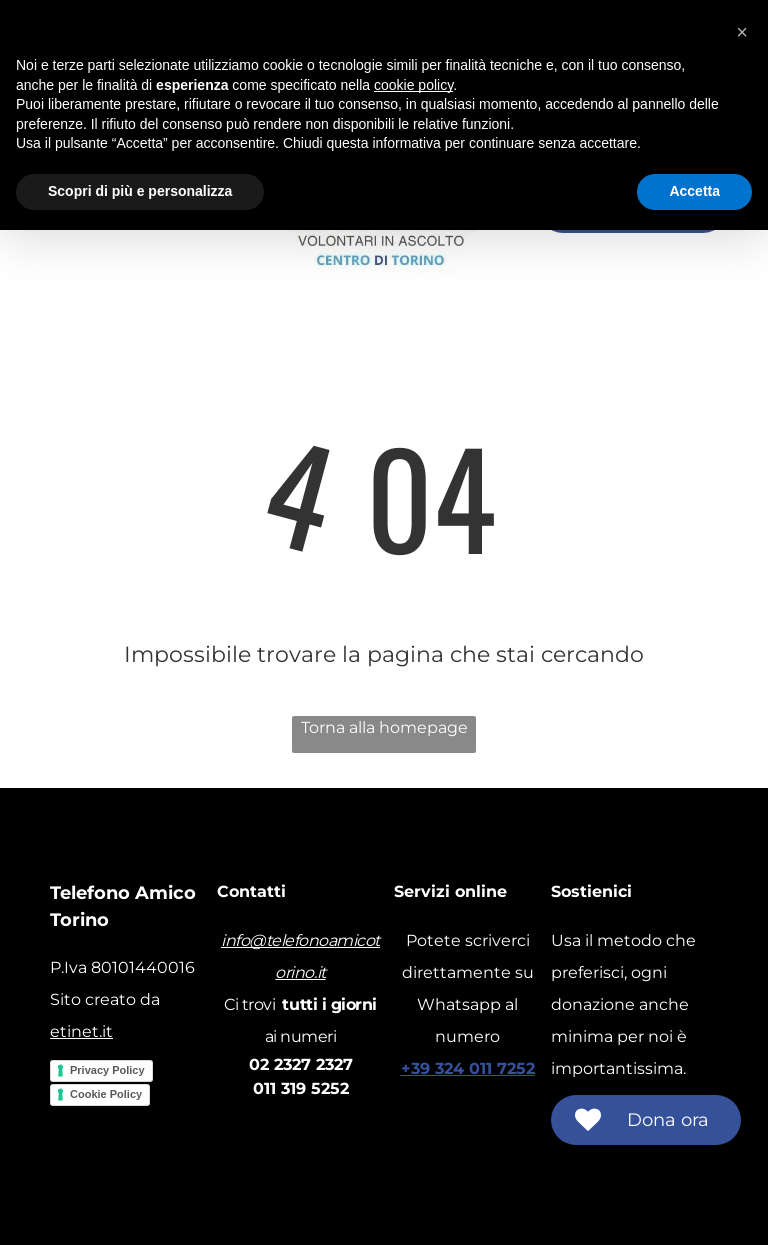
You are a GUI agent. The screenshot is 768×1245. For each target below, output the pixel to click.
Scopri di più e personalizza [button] (140, 191)
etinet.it (81, 1031)
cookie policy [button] (413, 85)
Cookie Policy (106, 1094)
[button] (742, 32)
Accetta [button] (694, 191)
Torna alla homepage (384, 727)
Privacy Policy (107, 1070)
